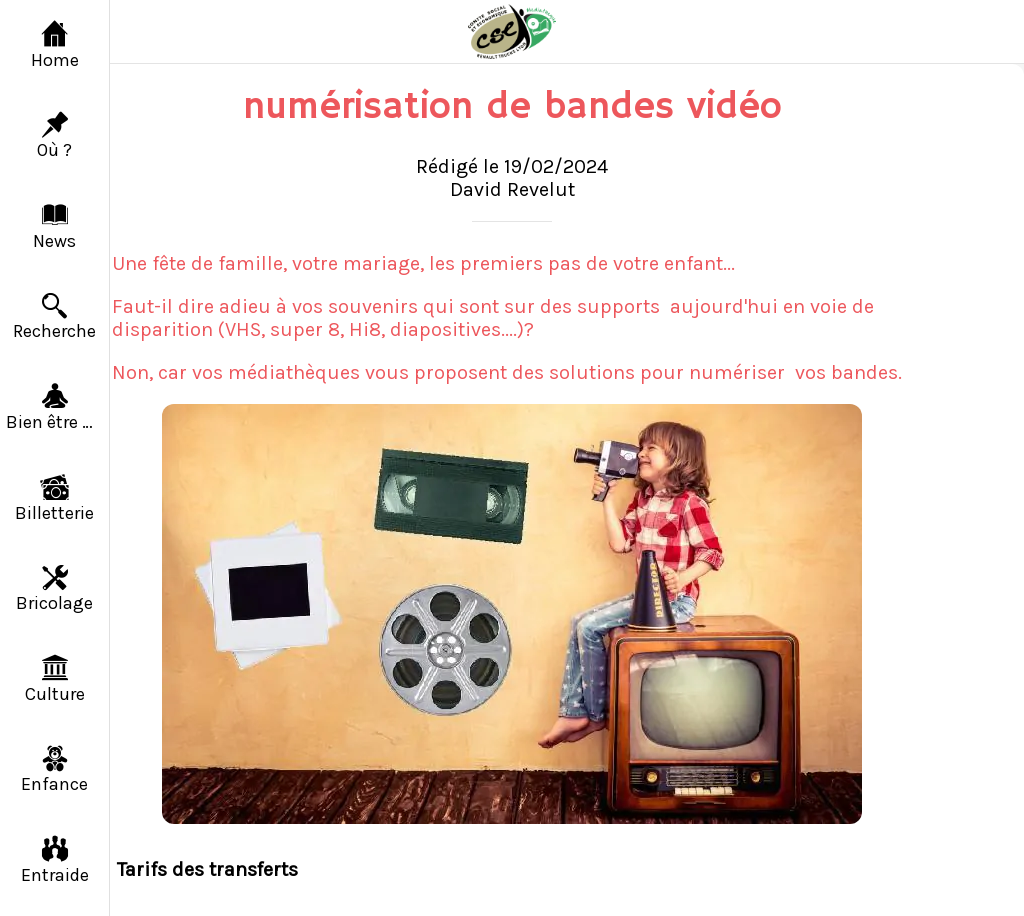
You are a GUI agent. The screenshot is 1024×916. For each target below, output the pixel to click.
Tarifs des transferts (207, 869)
